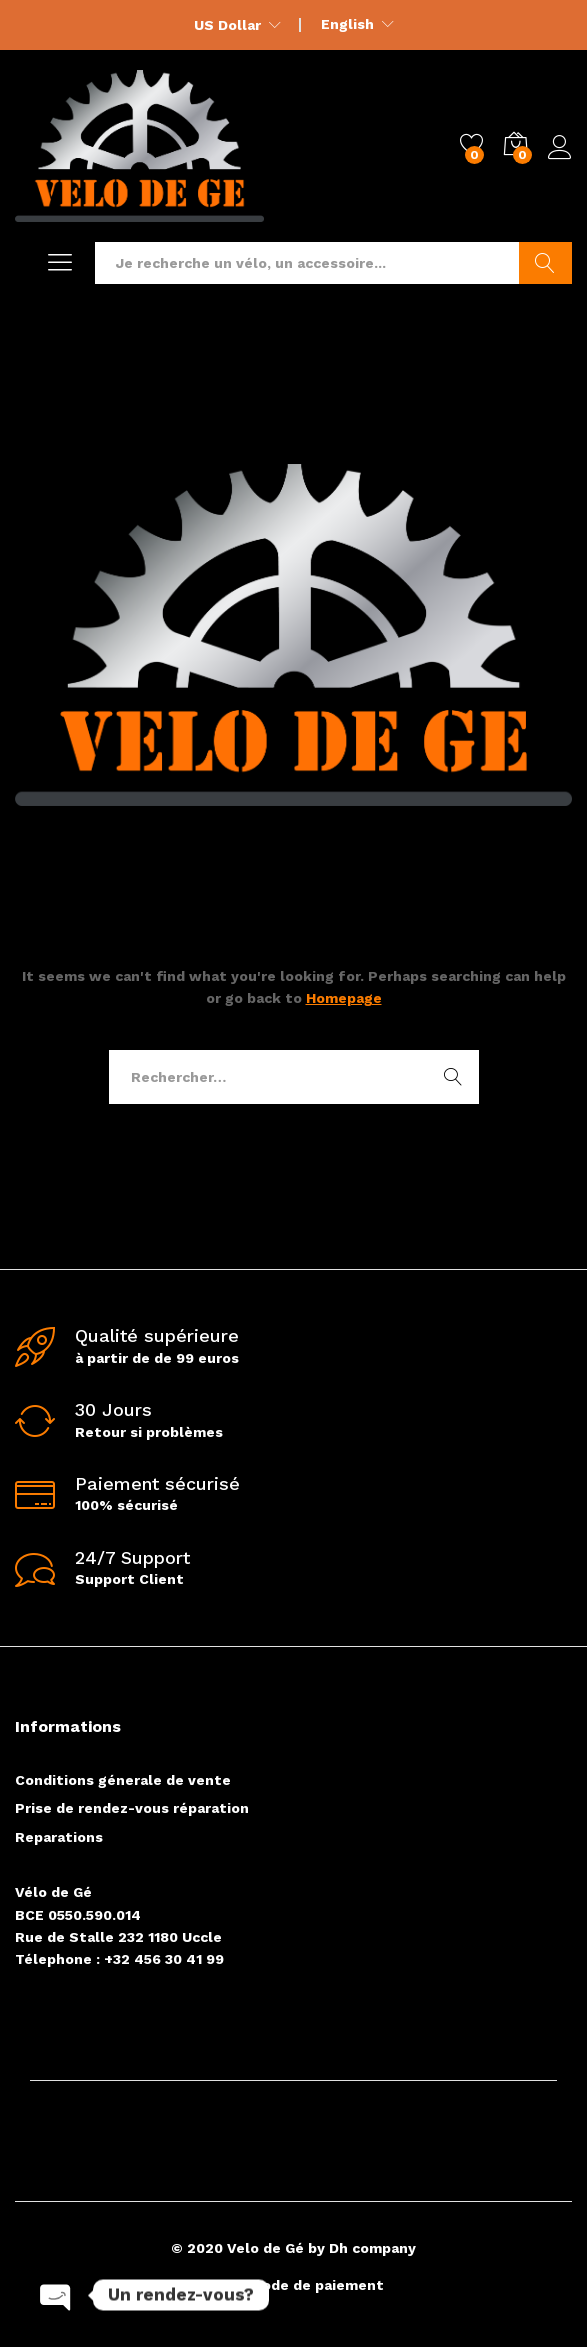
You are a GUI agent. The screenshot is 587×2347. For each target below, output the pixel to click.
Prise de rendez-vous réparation (132, 1808)
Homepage (344, 998)
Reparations (59, 1837)
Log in (560, 148)
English (347, 24)
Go (545, 263)
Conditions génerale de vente (123, 1780)
